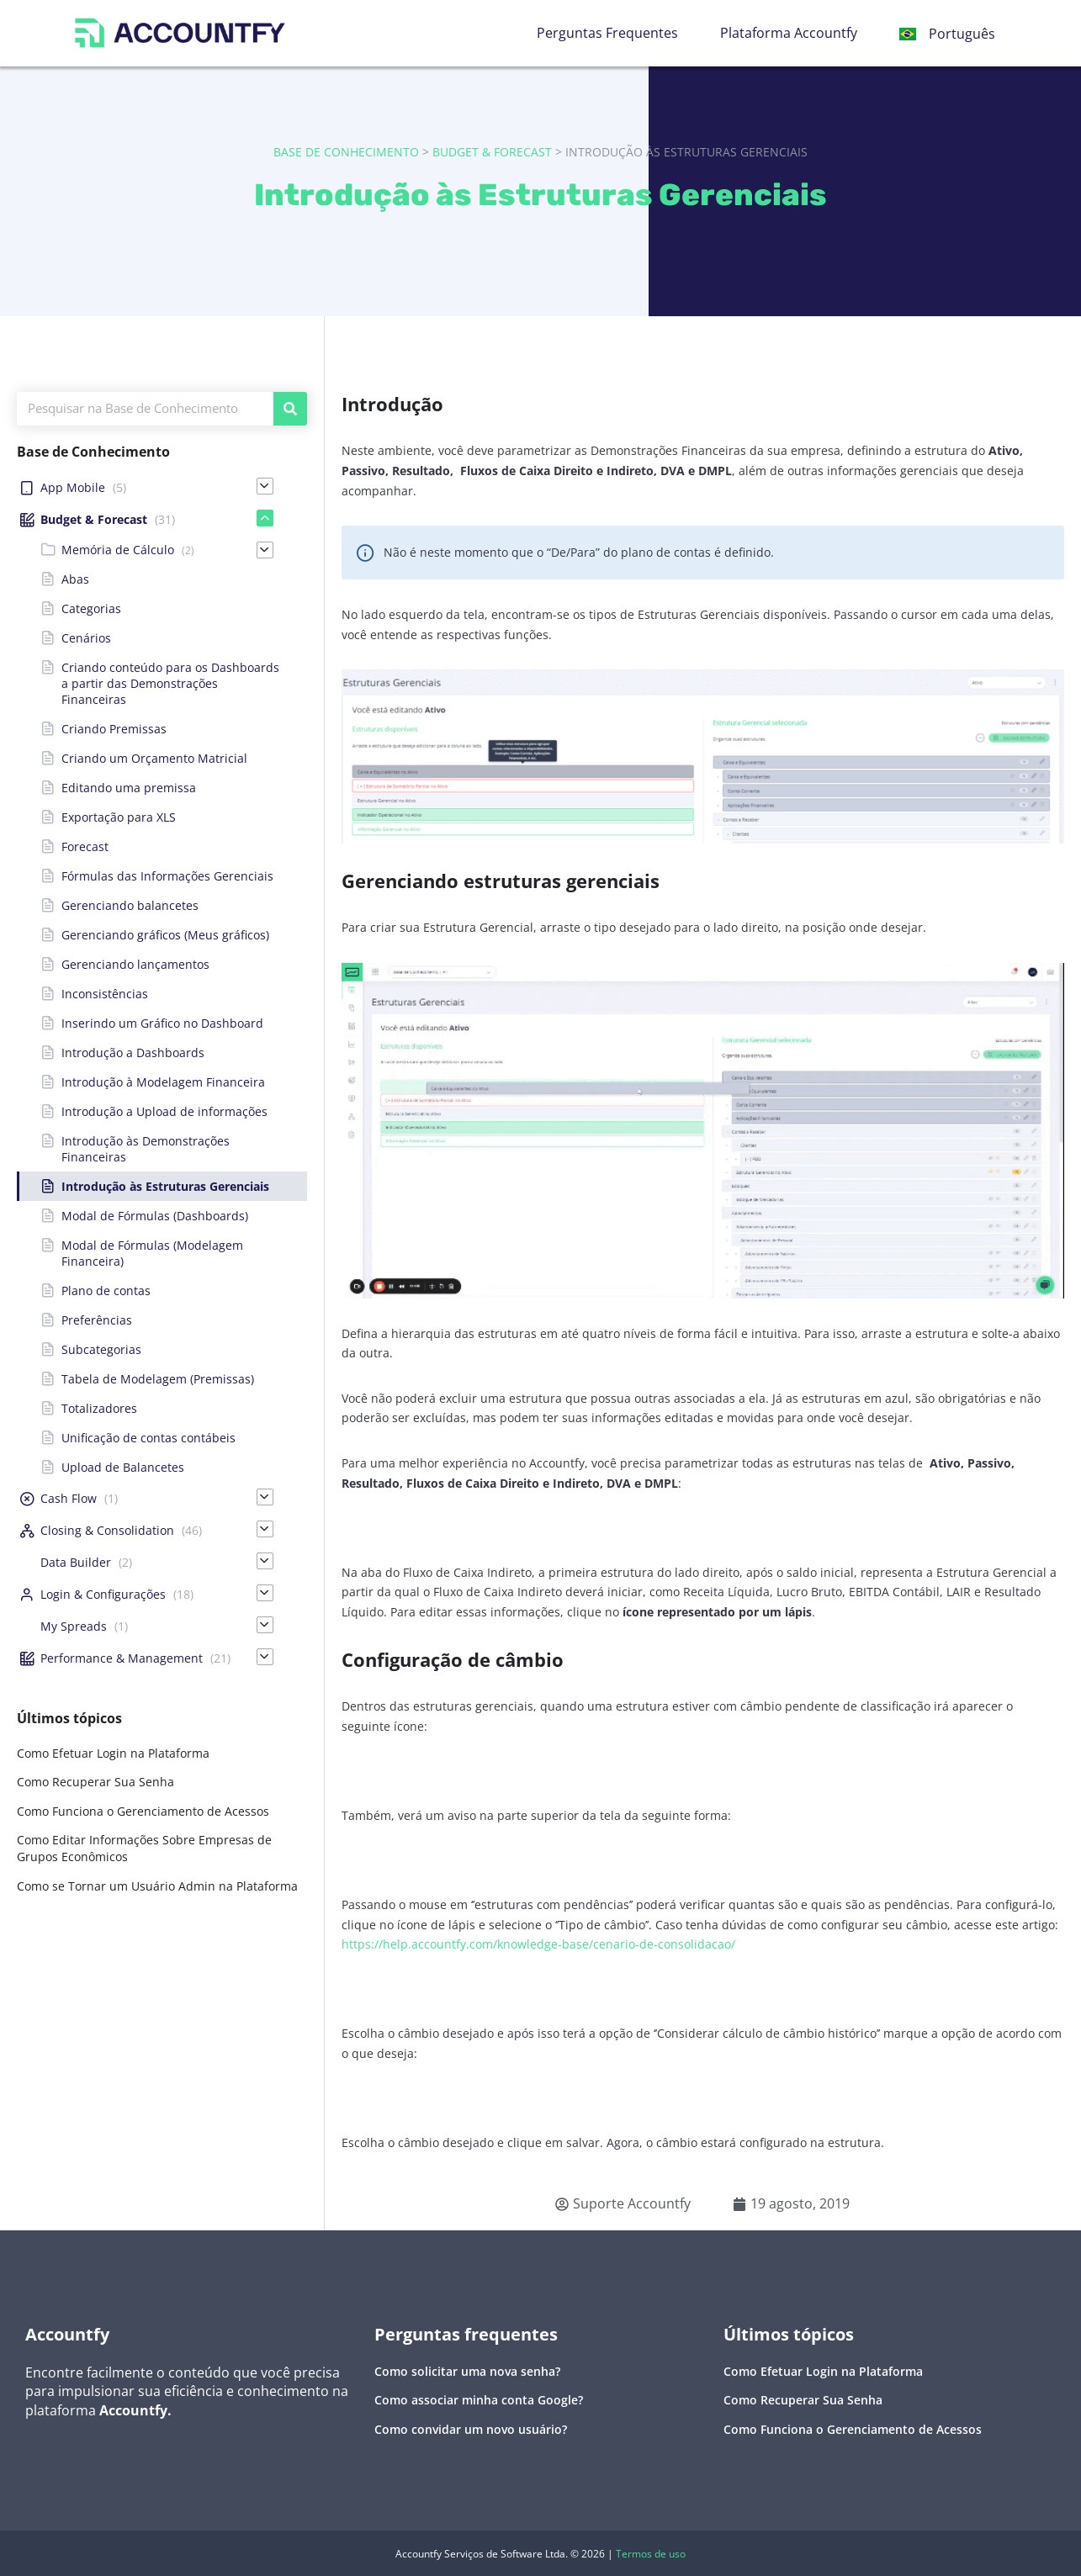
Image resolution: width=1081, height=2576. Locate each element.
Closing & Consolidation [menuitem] (107, 1530)
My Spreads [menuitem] (73, 1626)
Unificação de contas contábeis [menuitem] (148, 1438)
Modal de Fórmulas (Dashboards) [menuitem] (154, 1216)
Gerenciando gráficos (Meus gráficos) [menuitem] (165, 935)
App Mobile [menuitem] (72, 487)
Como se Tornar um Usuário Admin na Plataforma (157, 1886)
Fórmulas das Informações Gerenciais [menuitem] (167, 876)
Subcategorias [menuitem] (101, 1349)
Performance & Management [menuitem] (121, 1658)
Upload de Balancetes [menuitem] (122, 1467)
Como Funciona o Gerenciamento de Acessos (143, 1811)
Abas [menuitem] (75, 579)
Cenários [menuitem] (86, 638)
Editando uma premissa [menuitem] (128, 788)
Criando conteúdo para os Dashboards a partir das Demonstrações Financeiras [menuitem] (170, 683)
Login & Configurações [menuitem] (103, 1594)
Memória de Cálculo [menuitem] (117, 550)
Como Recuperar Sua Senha (95, 1782)
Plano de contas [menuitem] (106, 1291)
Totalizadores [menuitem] (99, 1408)
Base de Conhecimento (346, 152)
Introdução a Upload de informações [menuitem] (164, 1111)
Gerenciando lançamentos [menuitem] (135, 964)
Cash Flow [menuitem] (68, 1498)
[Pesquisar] (290, 409)
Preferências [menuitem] (96, 1320)
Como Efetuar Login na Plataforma (113, 1753)
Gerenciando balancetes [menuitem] (130, 905)
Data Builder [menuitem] (75, 1562)
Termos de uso (651, 2554)
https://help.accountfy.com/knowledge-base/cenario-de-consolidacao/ (538, 1944)
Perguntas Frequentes (607, 33)
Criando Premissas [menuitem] (114, 729)
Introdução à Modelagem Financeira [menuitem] (163, 1082)
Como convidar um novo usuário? (470, 2429)
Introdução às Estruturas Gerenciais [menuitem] (165, 1186)
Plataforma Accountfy (788, 33)
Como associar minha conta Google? (478, 2400)
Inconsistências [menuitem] (104, 994)
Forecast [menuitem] (85, 846)
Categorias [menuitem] (91, 608)
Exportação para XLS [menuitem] (118, 817)
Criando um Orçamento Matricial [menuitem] (154, 758)
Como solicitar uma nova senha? (467, 2371)
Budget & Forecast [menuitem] (93, 519)
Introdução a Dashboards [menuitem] (132, 1053)
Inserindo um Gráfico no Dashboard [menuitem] (162, 1023)
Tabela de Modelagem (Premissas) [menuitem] (157, 1379)
